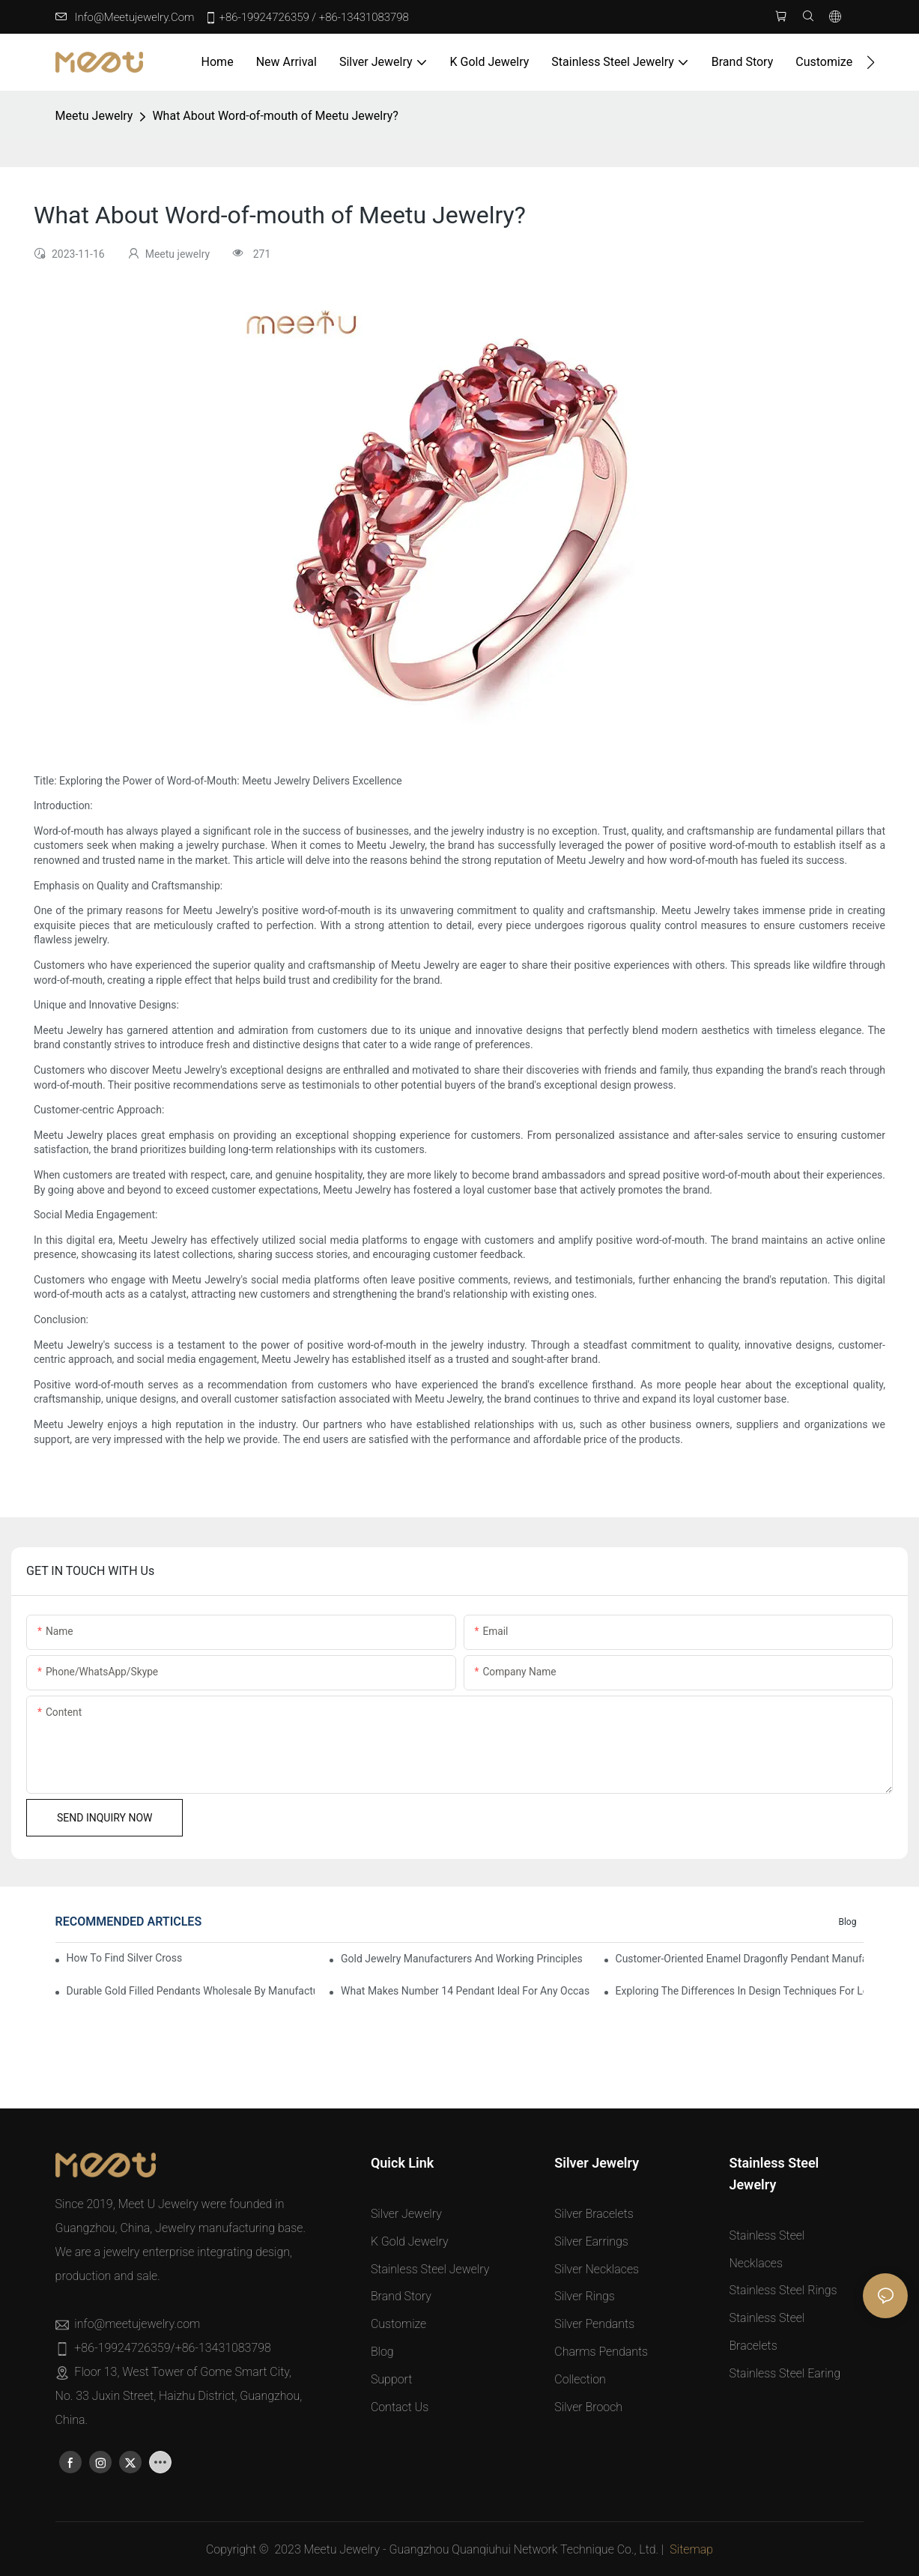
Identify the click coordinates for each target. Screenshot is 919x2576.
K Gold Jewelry (410, 2241)
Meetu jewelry (94, 116)
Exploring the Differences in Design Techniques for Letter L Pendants (740, 1991)
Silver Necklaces (596, 2269)
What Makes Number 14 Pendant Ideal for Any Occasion (465, 1991)
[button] (871, 62)
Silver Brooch (588, 2407)
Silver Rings (584, 2297)
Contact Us (399, 2407)
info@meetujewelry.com (135, 17)
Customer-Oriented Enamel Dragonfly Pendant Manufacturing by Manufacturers (740, 1959)
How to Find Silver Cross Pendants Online (126, 1959)
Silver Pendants (594, 2325)
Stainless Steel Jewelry (430, 2269)
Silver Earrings (591, 2241)
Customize (398, 2325)
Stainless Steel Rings (783, 2291)
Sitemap (691, 2549)
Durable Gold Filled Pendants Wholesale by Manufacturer (191, 1991)
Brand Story (401, 2297)
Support (392, 2379)
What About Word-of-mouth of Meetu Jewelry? (275, 116)
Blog (847, 1922)
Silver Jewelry (406, 2214)
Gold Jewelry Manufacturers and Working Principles (462, 1959)
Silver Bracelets (593, 2214)
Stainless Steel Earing (784, 2373)
